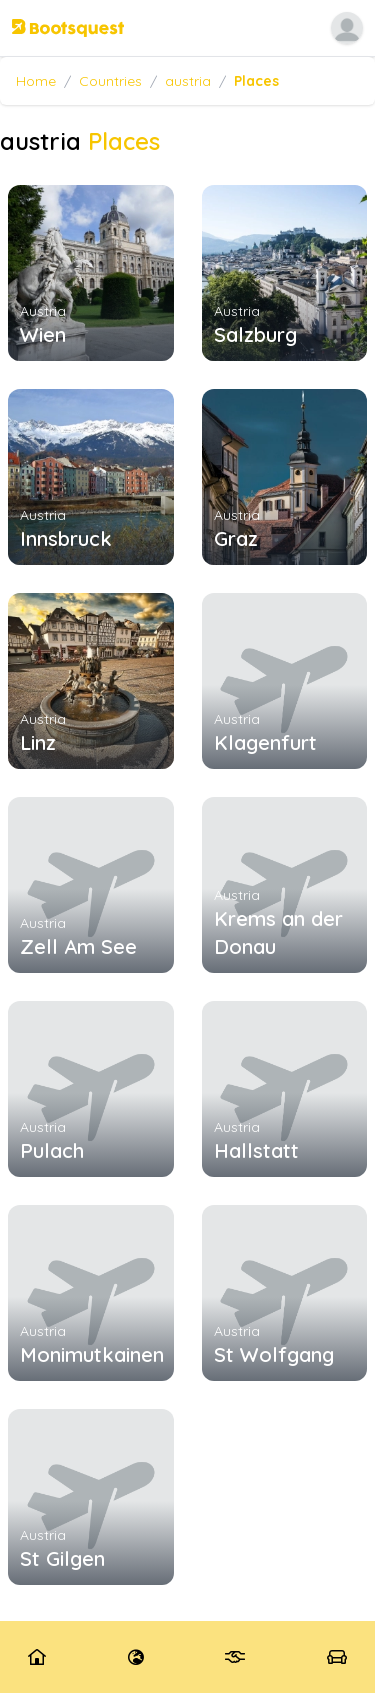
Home (36, 81)
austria (188, 81)
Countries (110, 81)
